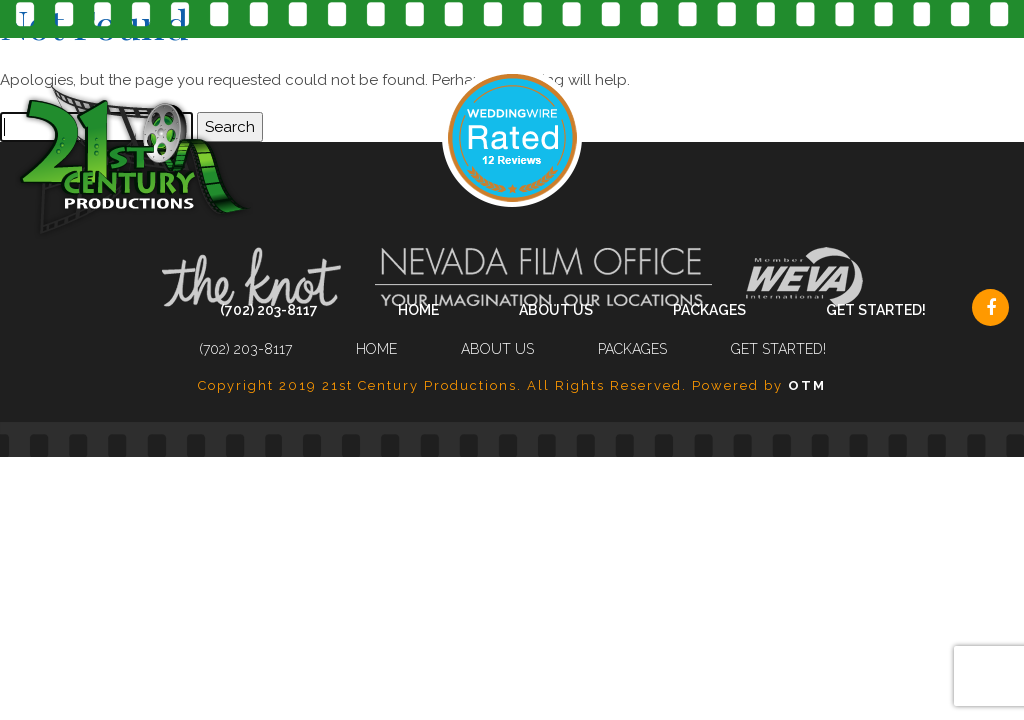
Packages (709, 310)
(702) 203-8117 (269, 310)
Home (418, 310)
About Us (556, 310)
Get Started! (876, 310)
